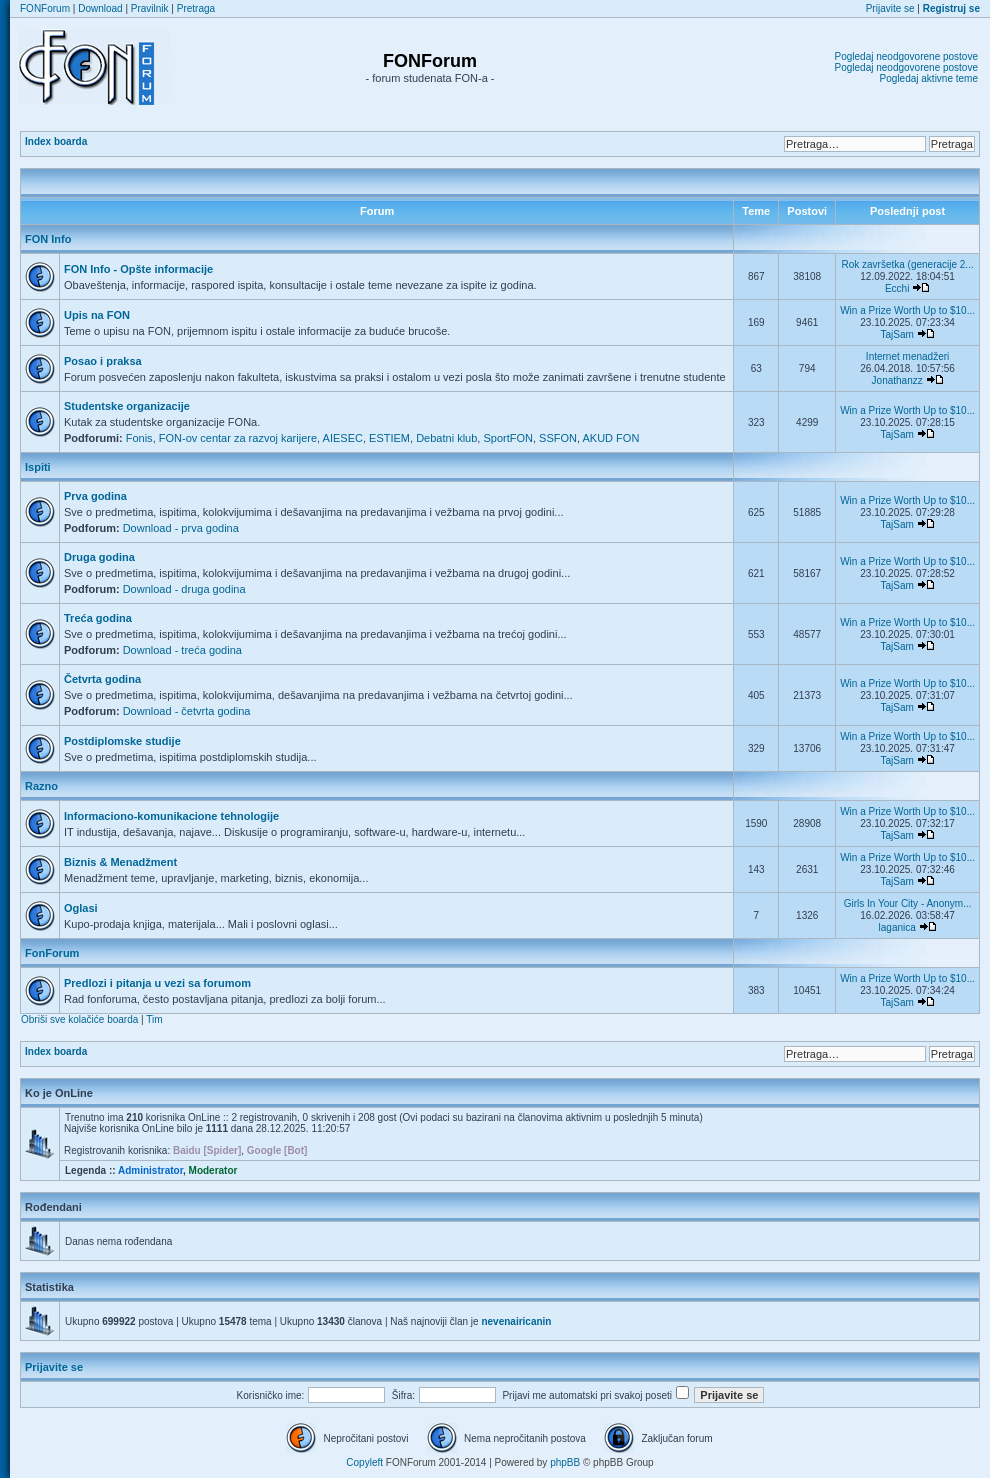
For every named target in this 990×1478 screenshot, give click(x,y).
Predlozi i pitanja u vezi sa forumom (157, 983)
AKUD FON (611, 438)
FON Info (48, 239)
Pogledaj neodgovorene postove (906, 56)
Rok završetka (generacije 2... (907, 264)
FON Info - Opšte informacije (138, 269)
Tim (154, 1019)
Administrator (150, 1170)
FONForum (45, 8)
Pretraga (196, 8)
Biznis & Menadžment (120, 862)
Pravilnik (150, 8)
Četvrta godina (102, 679)
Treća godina (98, 618)
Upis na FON (97, 315)
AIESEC (343, 438)
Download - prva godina (181, 528)
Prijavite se (890, 8)
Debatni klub (446, 438)
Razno (41, 786)
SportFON (508, 438)
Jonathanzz (897, 380)
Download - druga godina (184, 589)
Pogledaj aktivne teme (929, 78)
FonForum (52, 953)
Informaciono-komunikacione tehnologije (171, 816)
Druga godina (99, 557)
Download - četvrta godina (187, 711)
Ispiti (38, 467)
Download (100, 8)
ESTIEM (389, 438)
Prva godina (95, 496)
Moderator (213, 1170)
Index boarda (56, 141)
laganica (897, 927)
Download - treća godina (182, 650)
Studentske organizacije (127, 406)
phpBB (565, 1462)
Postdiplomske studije (122, 741)
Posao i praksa (103, 361)
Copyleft (364, 1462)
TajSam (896, 334)
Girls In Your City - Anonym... (908, 903)
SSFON (558, 438)
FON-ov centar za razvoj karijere (238, 438)
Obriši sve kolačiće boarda (79, 1019)
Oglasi (81, 908)
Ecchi (897, 288)
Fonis (139, 438)
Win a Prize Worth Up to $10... (907, 310)
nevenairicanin (516, 1321)
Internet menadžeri (907, 356)
